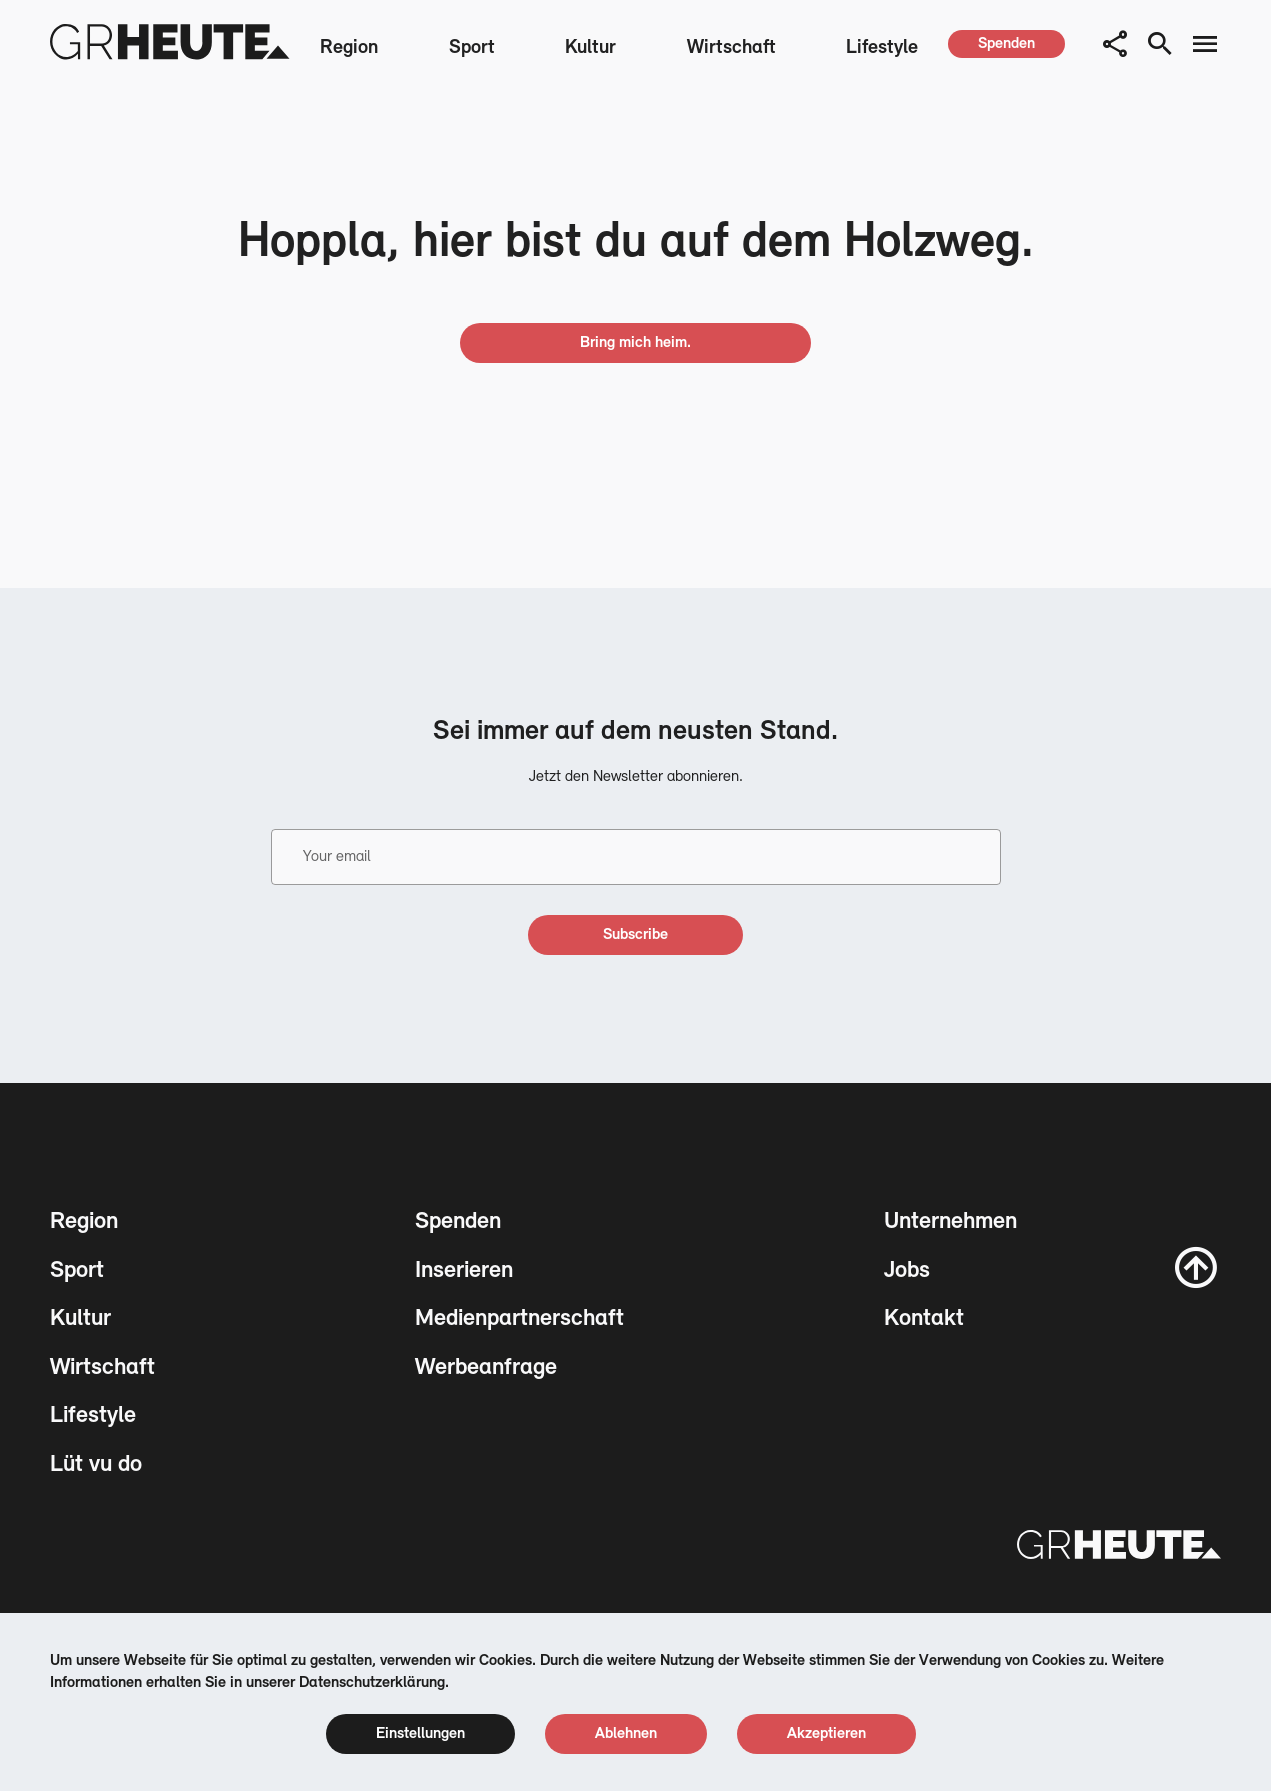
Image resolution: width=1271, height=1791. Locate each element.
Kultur (590, 48)
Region (349, 48)
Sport (472, 48)
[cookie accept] (826, 1734)
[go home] (635, 343)
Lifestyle (882, 48)
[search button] (1160, 44)
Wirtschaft (731, 48)
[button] (1115, 44)
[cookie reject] (626, 1734)
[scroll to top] (1196, 1267)
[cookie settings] (420, 1734)
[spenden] (1006, 44)
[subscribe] (635, 935)
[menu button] (1205, 44)
